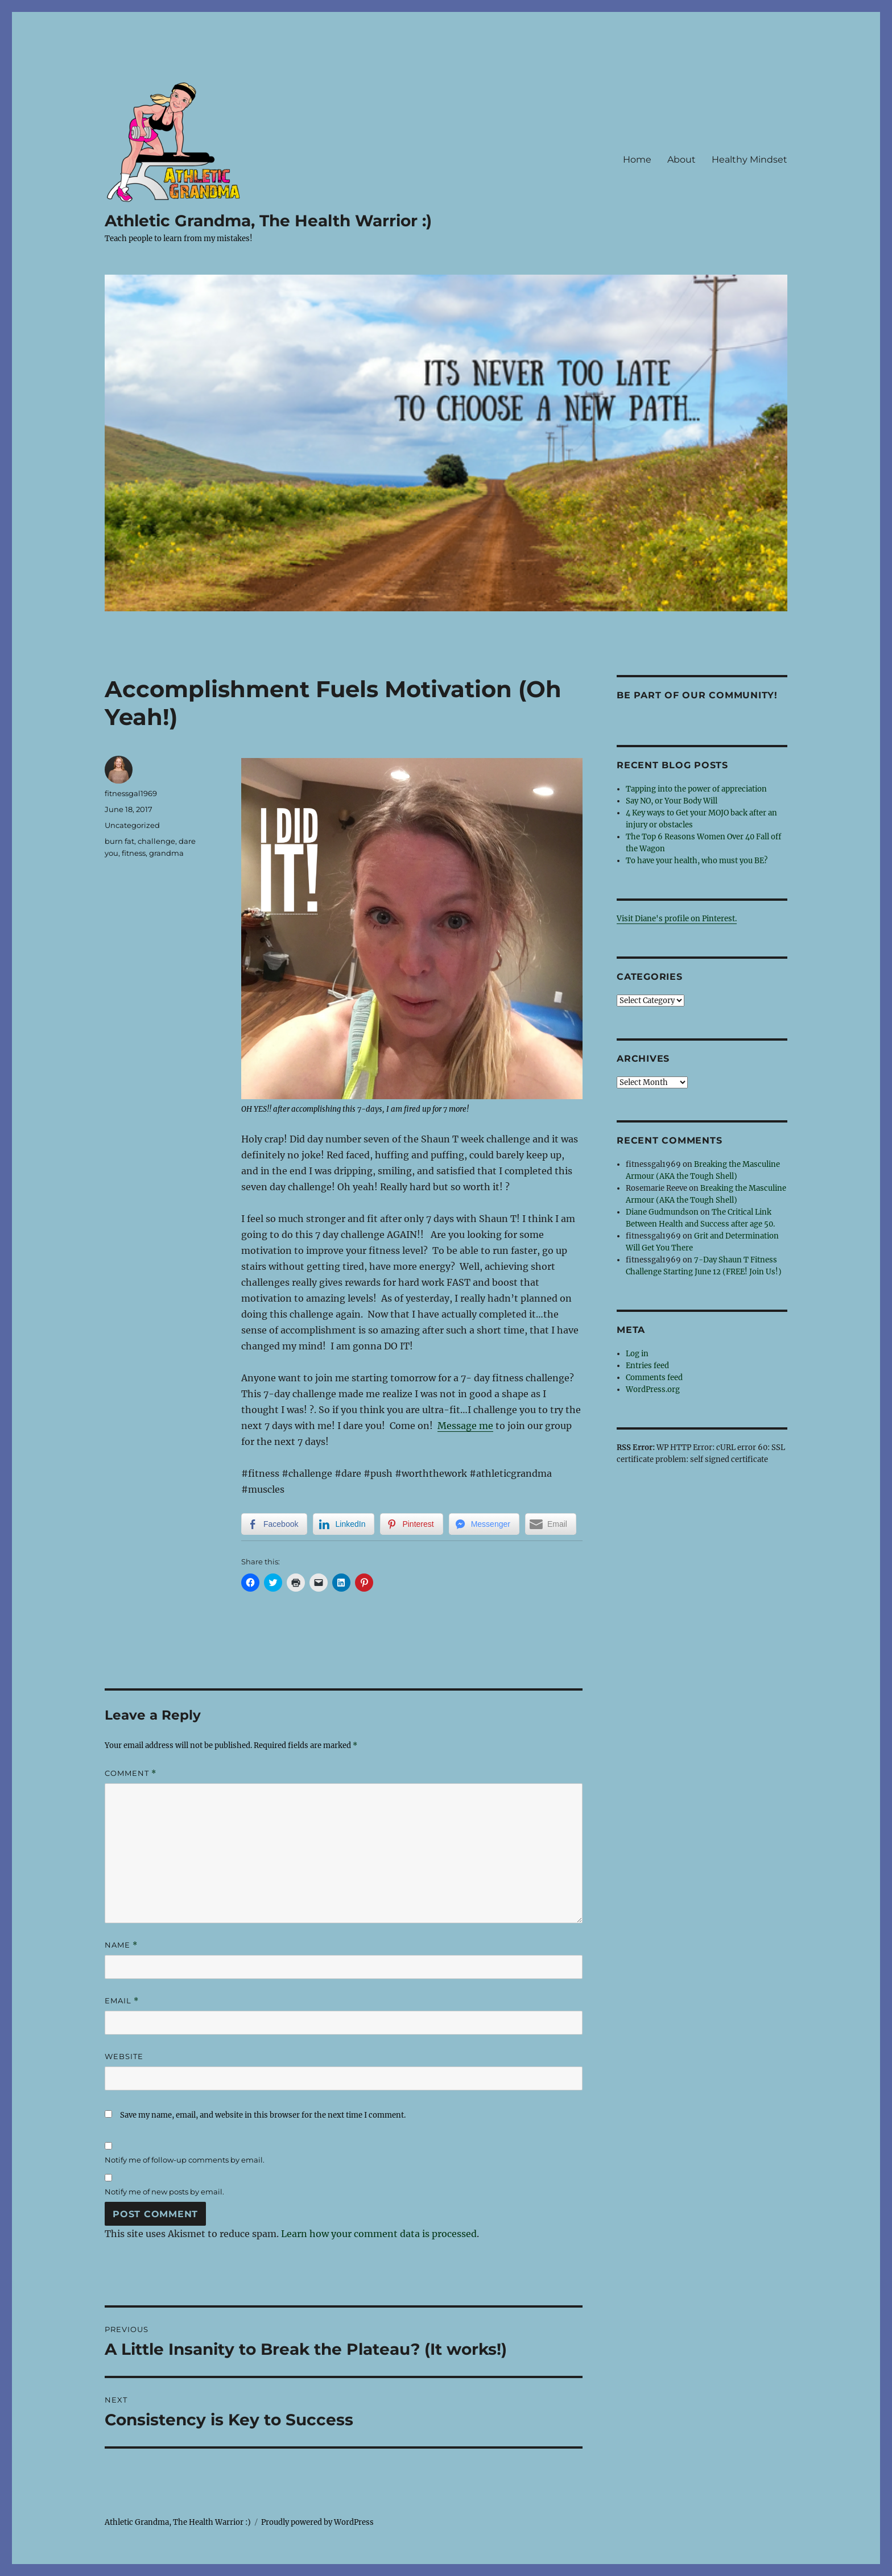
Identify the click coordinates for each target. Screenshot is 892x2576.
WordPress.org (653, 1389)
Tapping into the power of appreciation (696, 789)
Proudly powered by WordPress (317, 2522)
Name (121, 1945)
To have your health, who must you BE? (696, 860)
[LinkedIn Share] (343, 1524)
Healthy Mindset (749, 159)
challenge (156, 841)
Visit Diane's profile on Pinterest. (677, 918)
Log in (637, 1354)
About (681, 159)
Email (122, 2001)
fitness (134, 853)
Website (124, 2056)
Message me (465, 1425)
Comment (130, 1773)
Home (637, 159)
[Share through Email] (550, 1524)
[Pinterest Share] (411, 1524)
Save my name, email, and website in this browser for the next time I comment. (263, 2115)
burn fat (119, 841)
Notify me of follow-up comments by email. (185, 2159)
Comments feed (654, 1377)
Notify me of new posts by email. (164, 2191)
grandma (166, 853)
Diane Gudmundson (662, 1212)
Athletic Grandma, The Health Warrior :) (268, 220)
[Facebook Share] (274, 1524)
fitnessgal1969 (131, 793)
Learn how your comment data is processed (379, 2233)
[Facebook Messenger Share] (484, 1524)
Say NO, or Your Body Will (671, 801)
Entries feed (647, 1365)
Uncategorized (132, 825)
